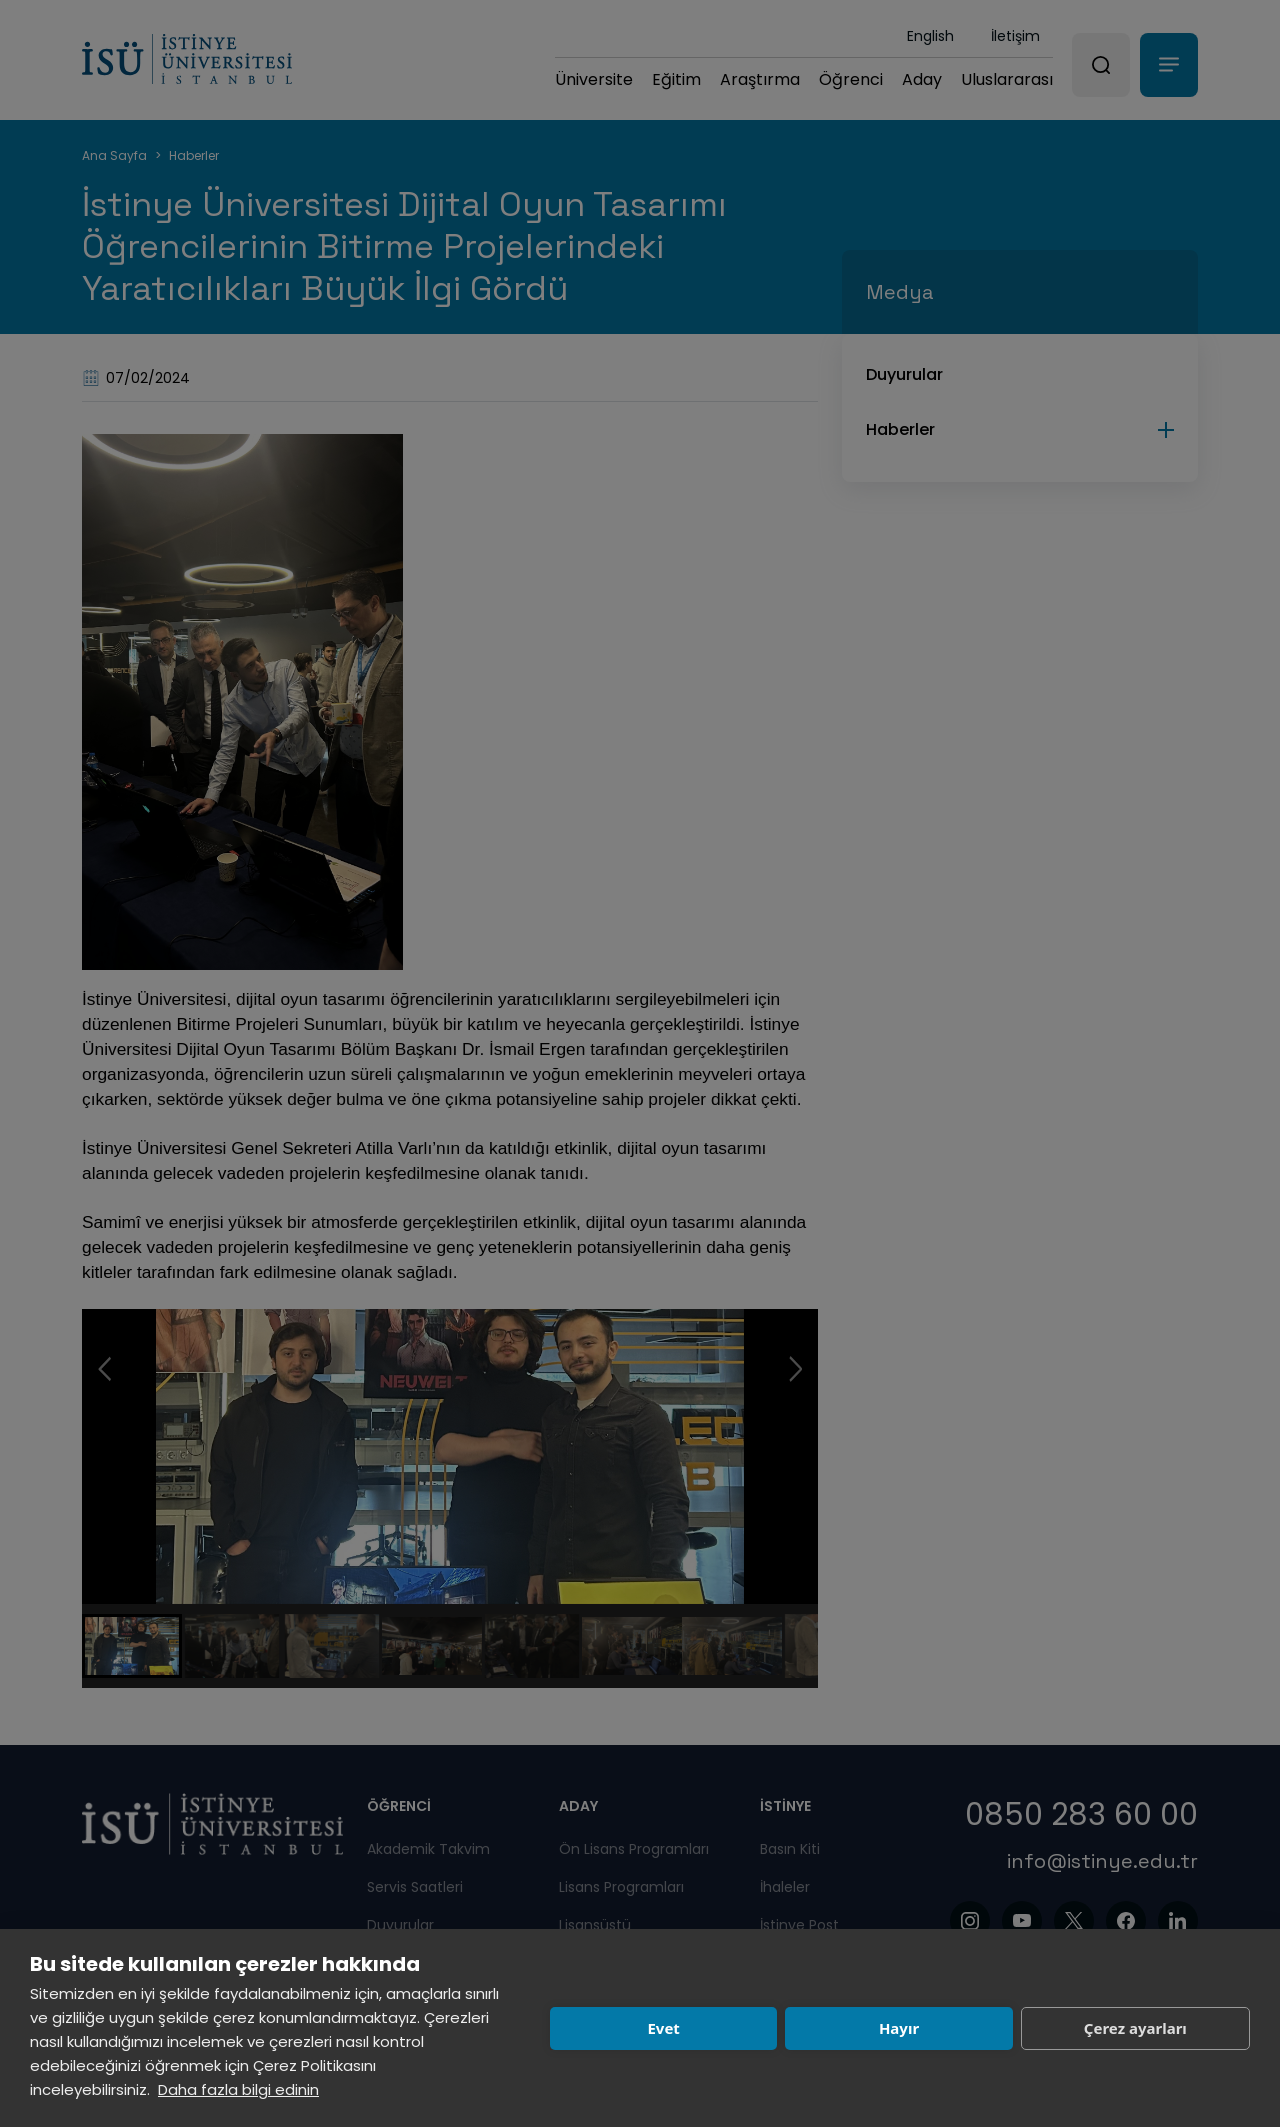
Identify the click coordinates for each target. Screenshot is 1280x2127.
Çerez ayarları (1135, 2028)
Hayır (899, 2028)
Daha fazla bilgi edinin (238, 2089)
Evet (663, 2028)
